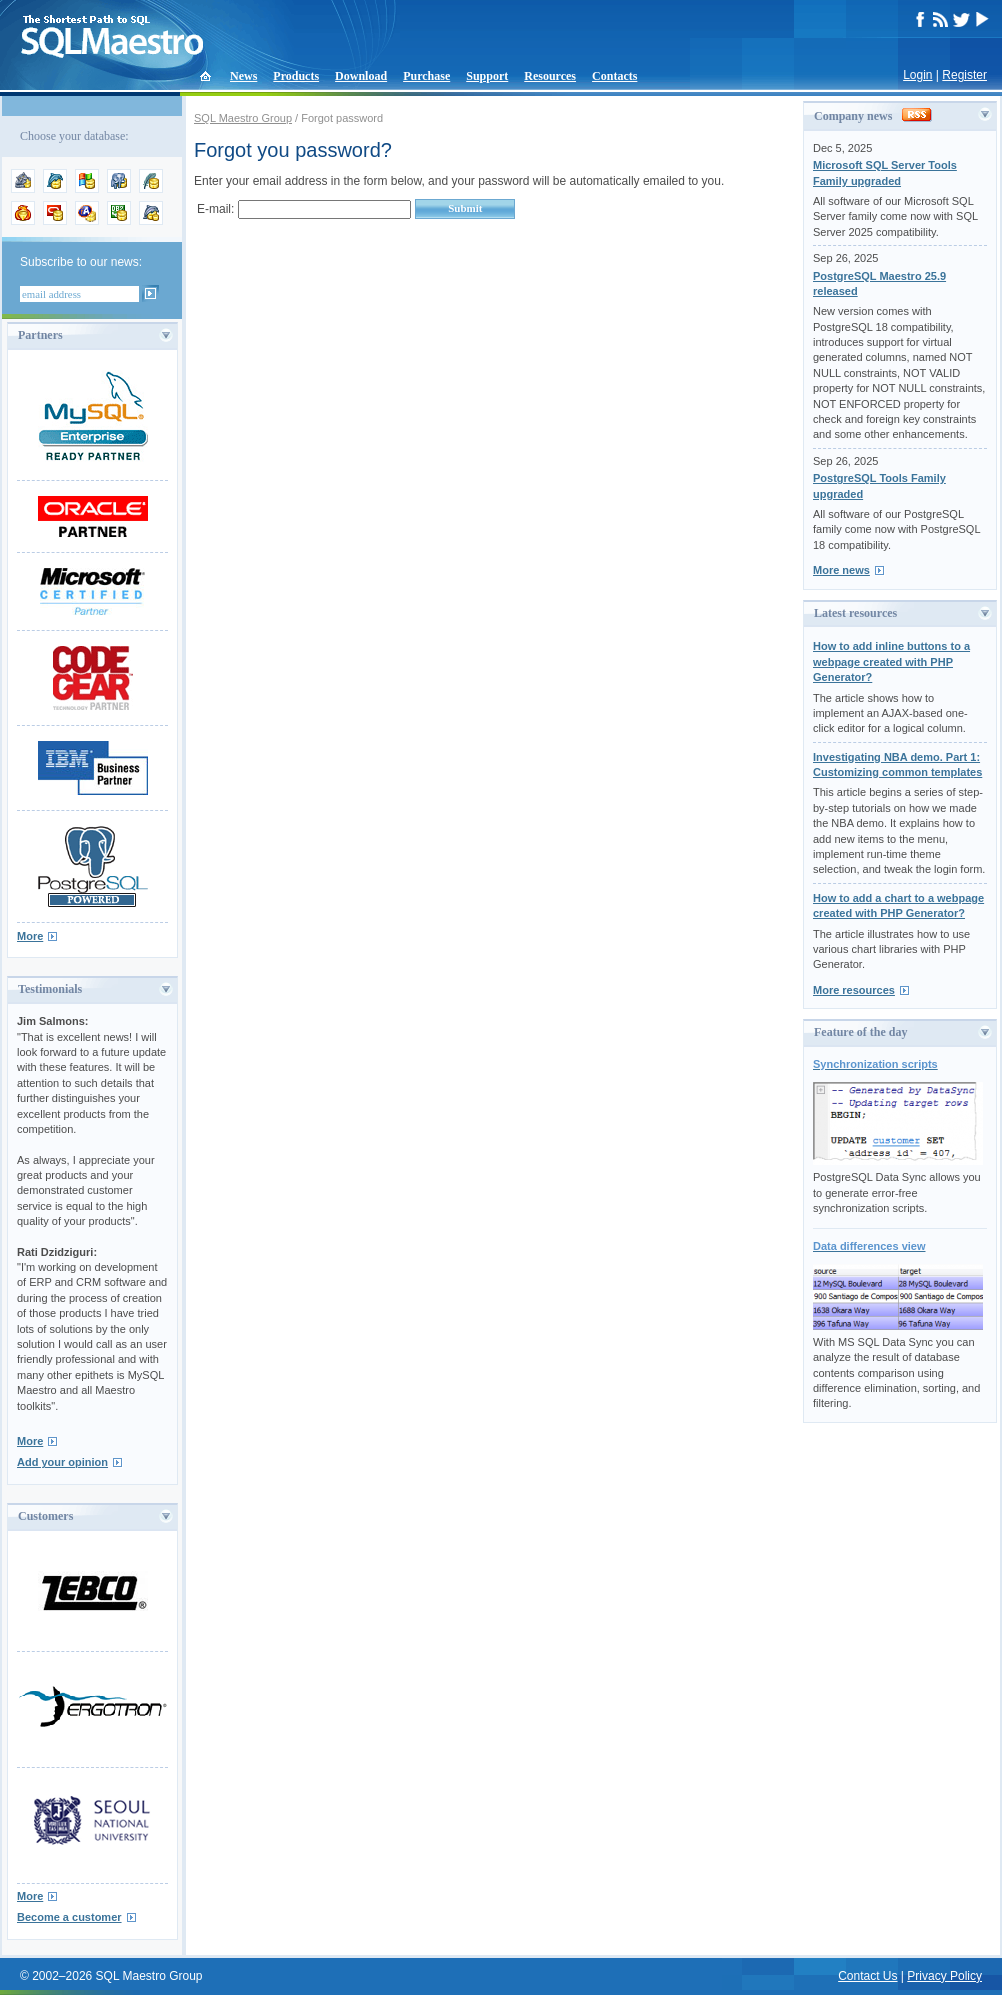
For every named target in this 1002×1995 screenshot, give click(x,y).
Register (964, 75)
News (243, 76)
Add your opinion (62, 1462)
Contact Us (867, 1976)
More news (841, 570)
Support (487, 76)
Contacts (614, 76)
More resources (854, 990)
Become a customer (69, 1917)
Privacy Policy (944, 1976)
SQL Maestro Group (243, 118)
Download (361, 76)
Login (917, 75)
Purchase (426, 76)
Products (296, 76)
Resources (550, 76)
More (30, 936)
